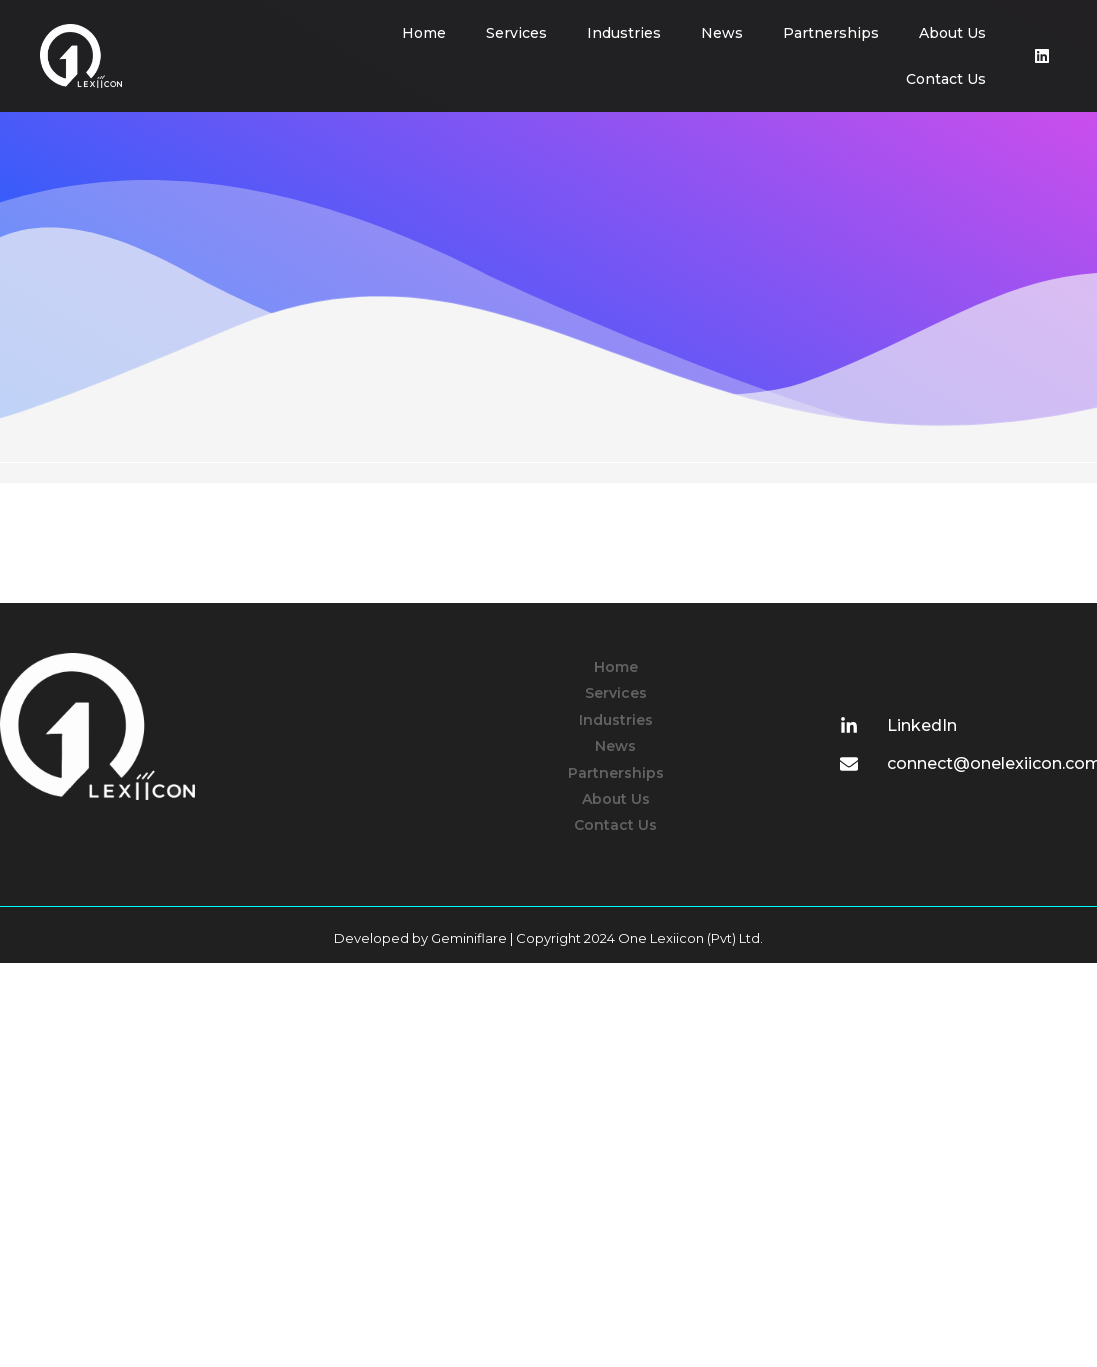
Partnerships (831, 33)
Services (516, 33)
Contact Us (946, 79)
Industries (624, 33)
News (722, 33)
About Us (952, 33)
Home (424, 33)
